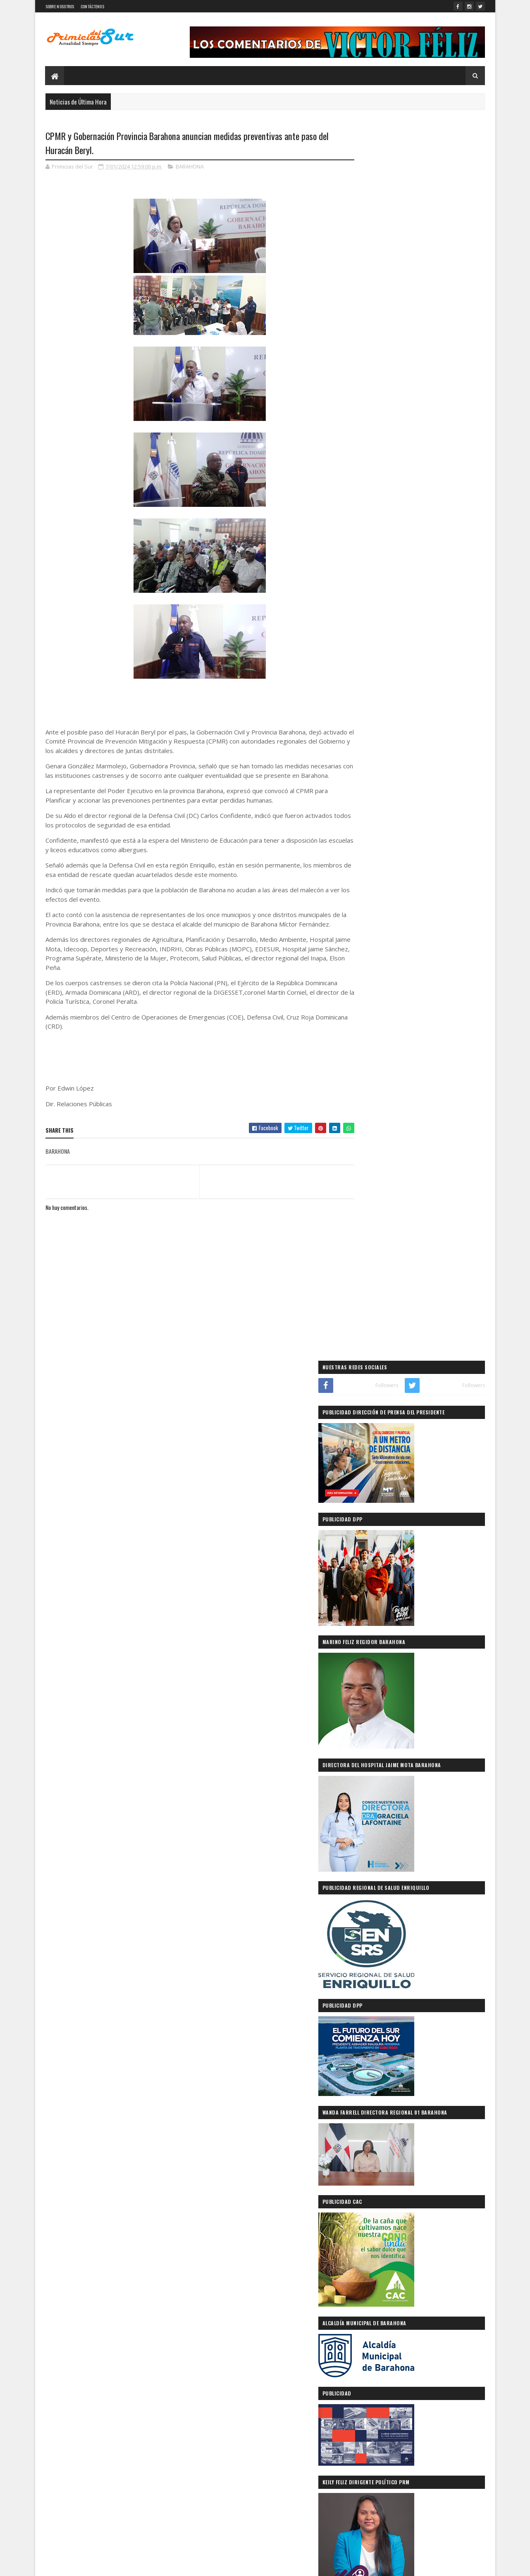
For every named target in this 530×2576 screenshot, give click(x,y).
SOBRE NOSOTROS (59, 6)
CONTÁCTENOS (92, 6)
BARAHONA (190, 167)
